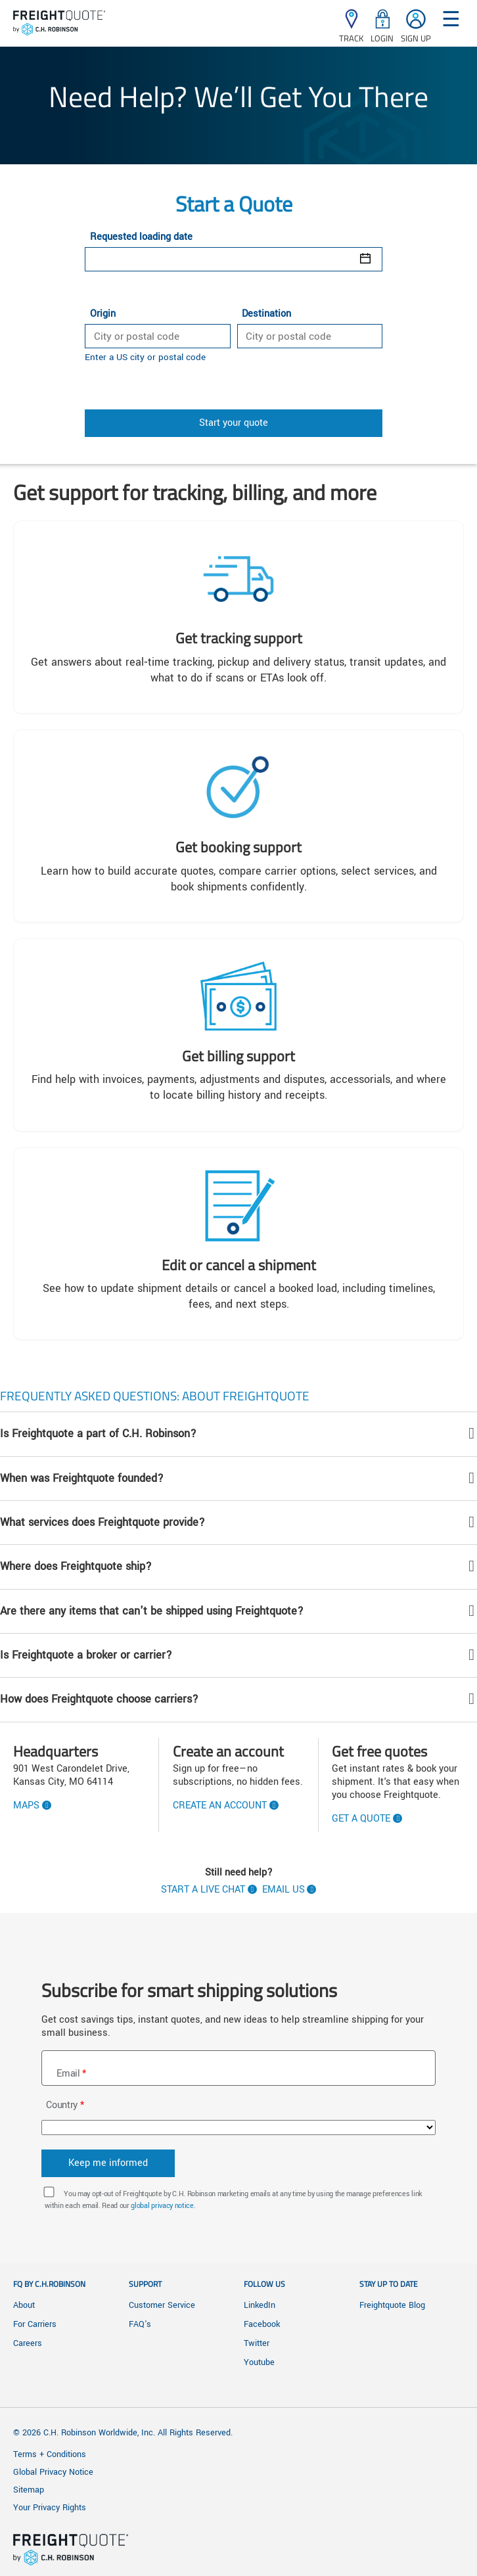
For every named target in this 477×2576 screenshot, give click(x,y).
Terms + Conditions (49, 2454)
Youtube (259, 2362)
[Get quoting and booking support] (238, 826)
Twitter (256, 2343)
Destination (266, 314)
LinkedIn (259, 2305)
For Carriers (35, 2324)
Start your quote (233, 423)
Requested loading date (141, 237)
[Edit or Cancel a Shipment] (238, 1244)
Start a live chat (203, 1890)
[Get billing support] (238, 1035)
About (24, 2305)
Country (62, 2105)
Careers (27, 2343)
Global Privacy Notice (53, 2472)
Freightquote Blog (392, 2305)
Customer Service (162, 2305)
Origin (103, 314)
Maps (26, 1806)
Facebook (262, 2324)
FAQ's (140, 2324)
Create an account (220, 1806)
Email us (283, 1890)
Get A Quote (361, 1819)
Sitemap (28, 2490)
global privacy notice (162, 2206)
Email (68, 2074)
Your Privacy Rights (49, 2508)
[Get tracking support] (238, 617)
